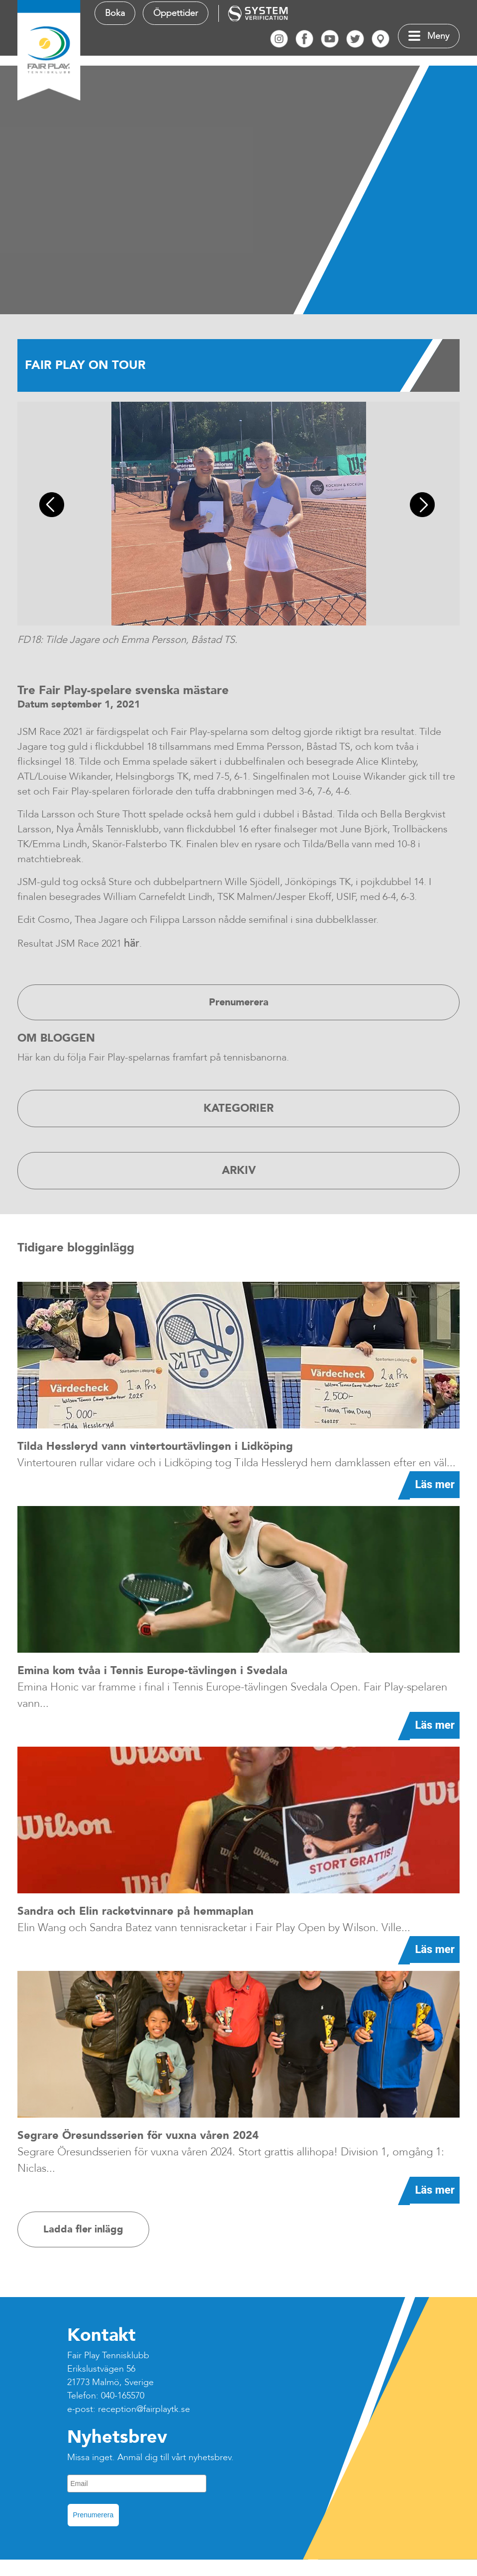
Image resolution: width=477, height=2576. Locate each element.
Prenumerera (93, 2515)
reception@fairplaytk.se (144, 2409)
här (131, 943)
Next (423, 506)
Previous (54, 506)
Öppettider (175, 13)
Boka (115, 13)
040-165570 (122, 2396)
